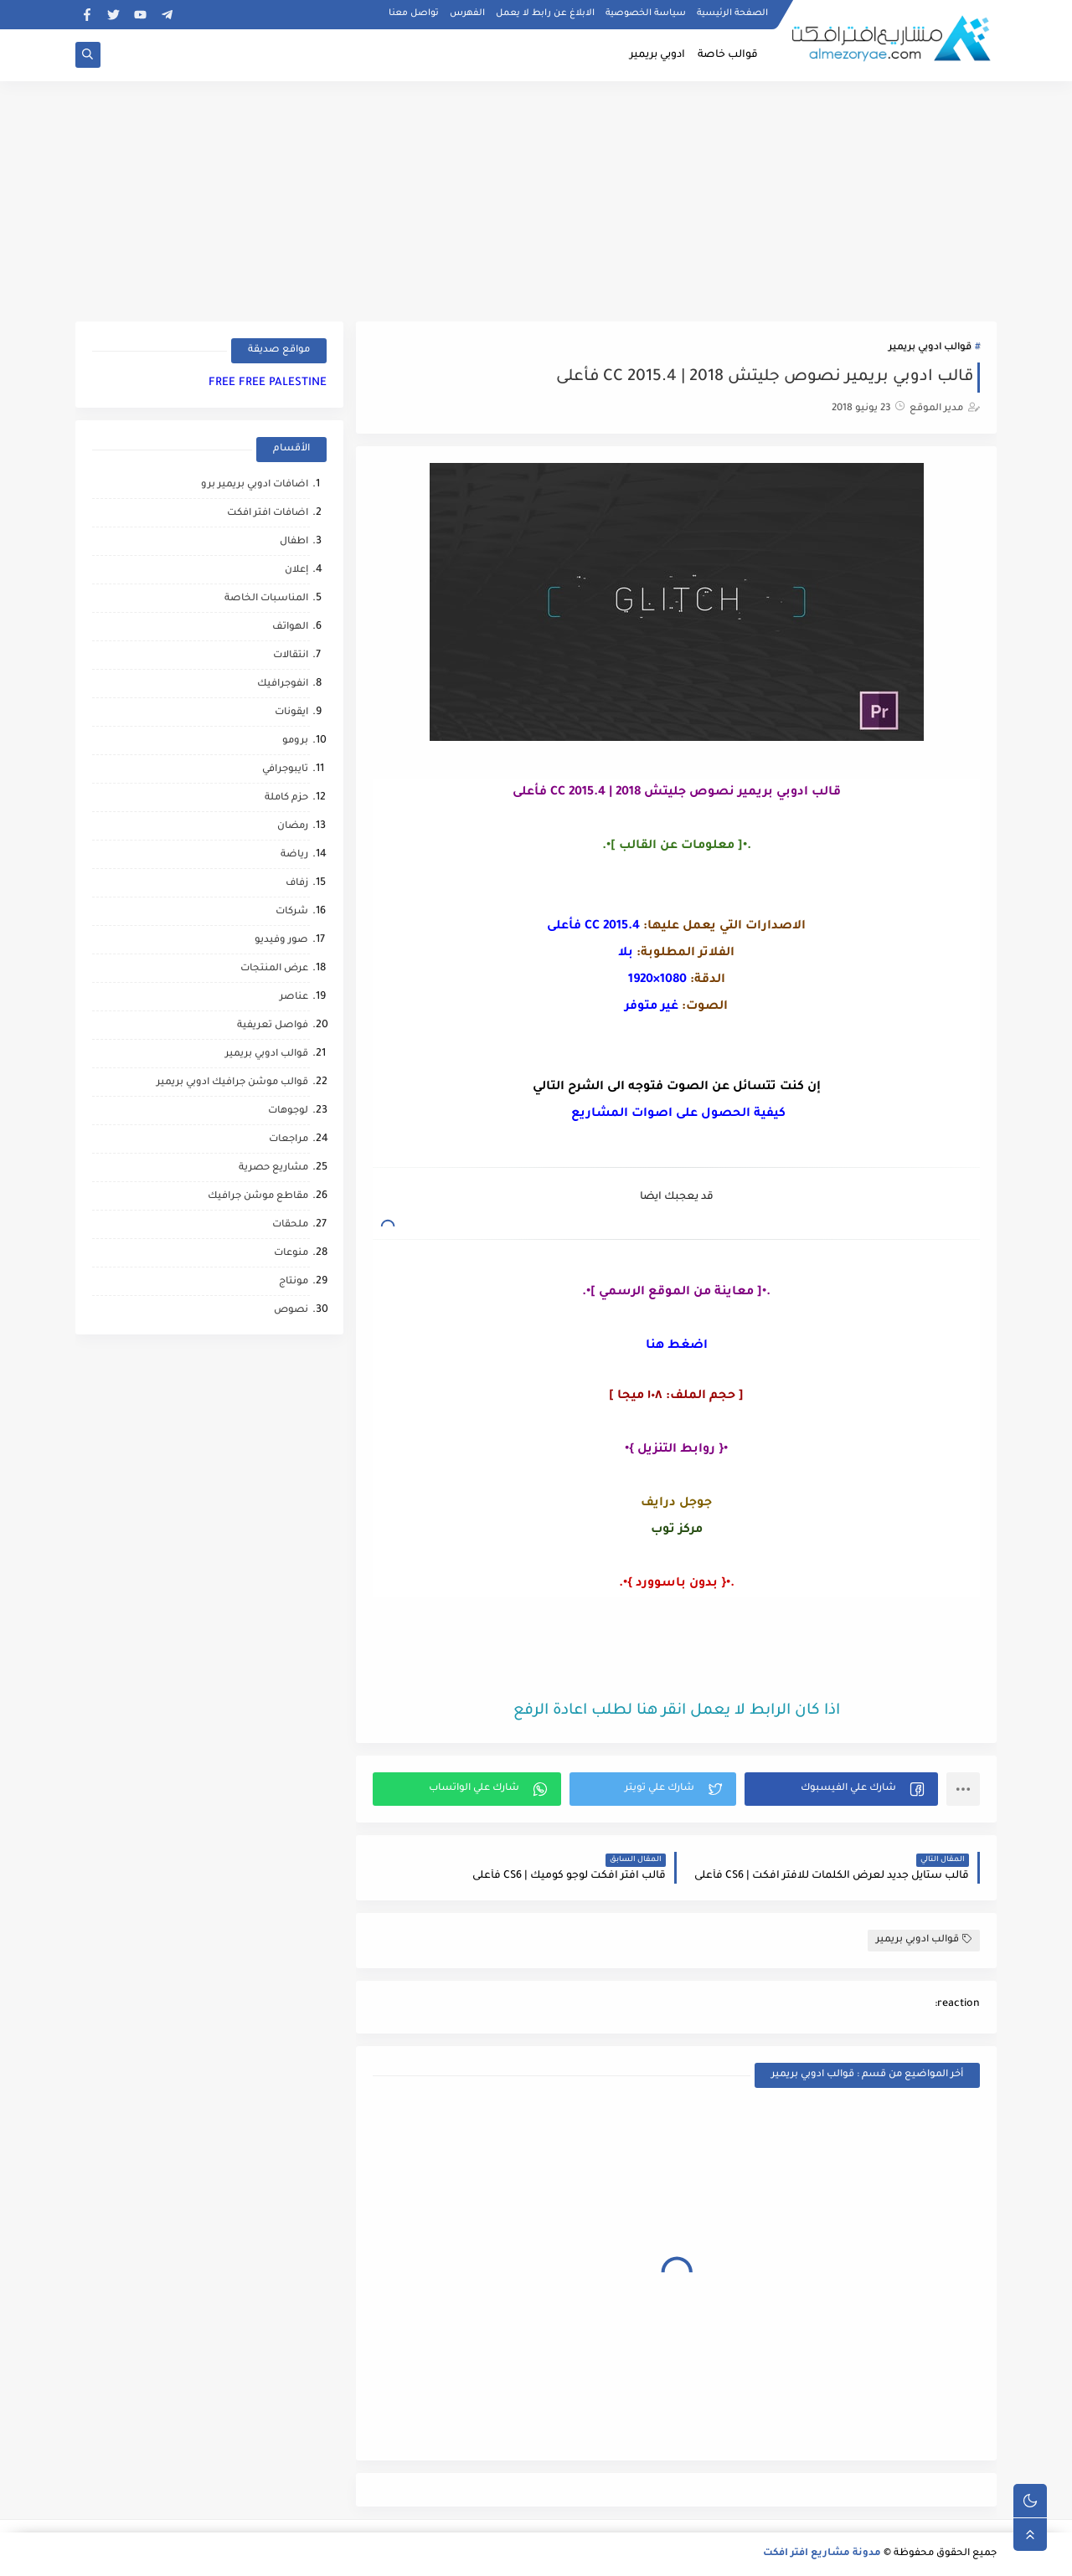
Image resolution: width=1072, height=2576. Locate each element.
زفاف (297, 883)
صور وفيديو (281, 940)
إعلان (296, 570)
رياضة (294, 855)
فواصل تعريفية (272, 1026)
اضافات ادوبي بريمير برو (254, 485)
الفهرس (467, 13)
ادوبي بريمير (657, 55)
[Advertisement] (536, 198)
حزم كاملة (286, 798)
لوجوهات (288, 1111)
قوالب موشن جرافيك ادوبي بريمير (232, 1082)
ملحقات (290, 1225)
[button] (841, 1789)
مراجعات (288, 1139)
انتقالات (290, 655)
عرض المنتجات (274, 969)
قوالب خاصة (728, 55)
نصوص (291, 1310)
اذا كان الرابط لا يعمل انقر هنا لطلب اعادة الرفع (676, 1711)
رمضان (292, 826)
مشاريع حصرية (273, 1168)
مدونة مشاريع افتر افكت (822, 2553)
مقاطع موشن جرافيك (258, 1196)
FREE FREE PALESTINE (268, 383)
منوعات (291, 1253)
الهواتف (290, 627)
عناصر (294, 997)
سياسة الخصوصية (646, 13)
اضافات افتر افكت (267, 513)
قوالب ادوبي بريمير (930, 347)
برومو (295, 741)
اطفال (294, 542)
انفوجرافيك (282, 684)
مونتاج (293, 1282)
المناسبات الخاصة (266, 599)
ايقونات (291, 712)
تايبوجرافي (285, 769)
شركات (292, 912)
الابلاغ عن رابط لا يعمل (545, 13)
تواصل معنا (414, 13)
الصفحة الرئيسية (732, 13)
